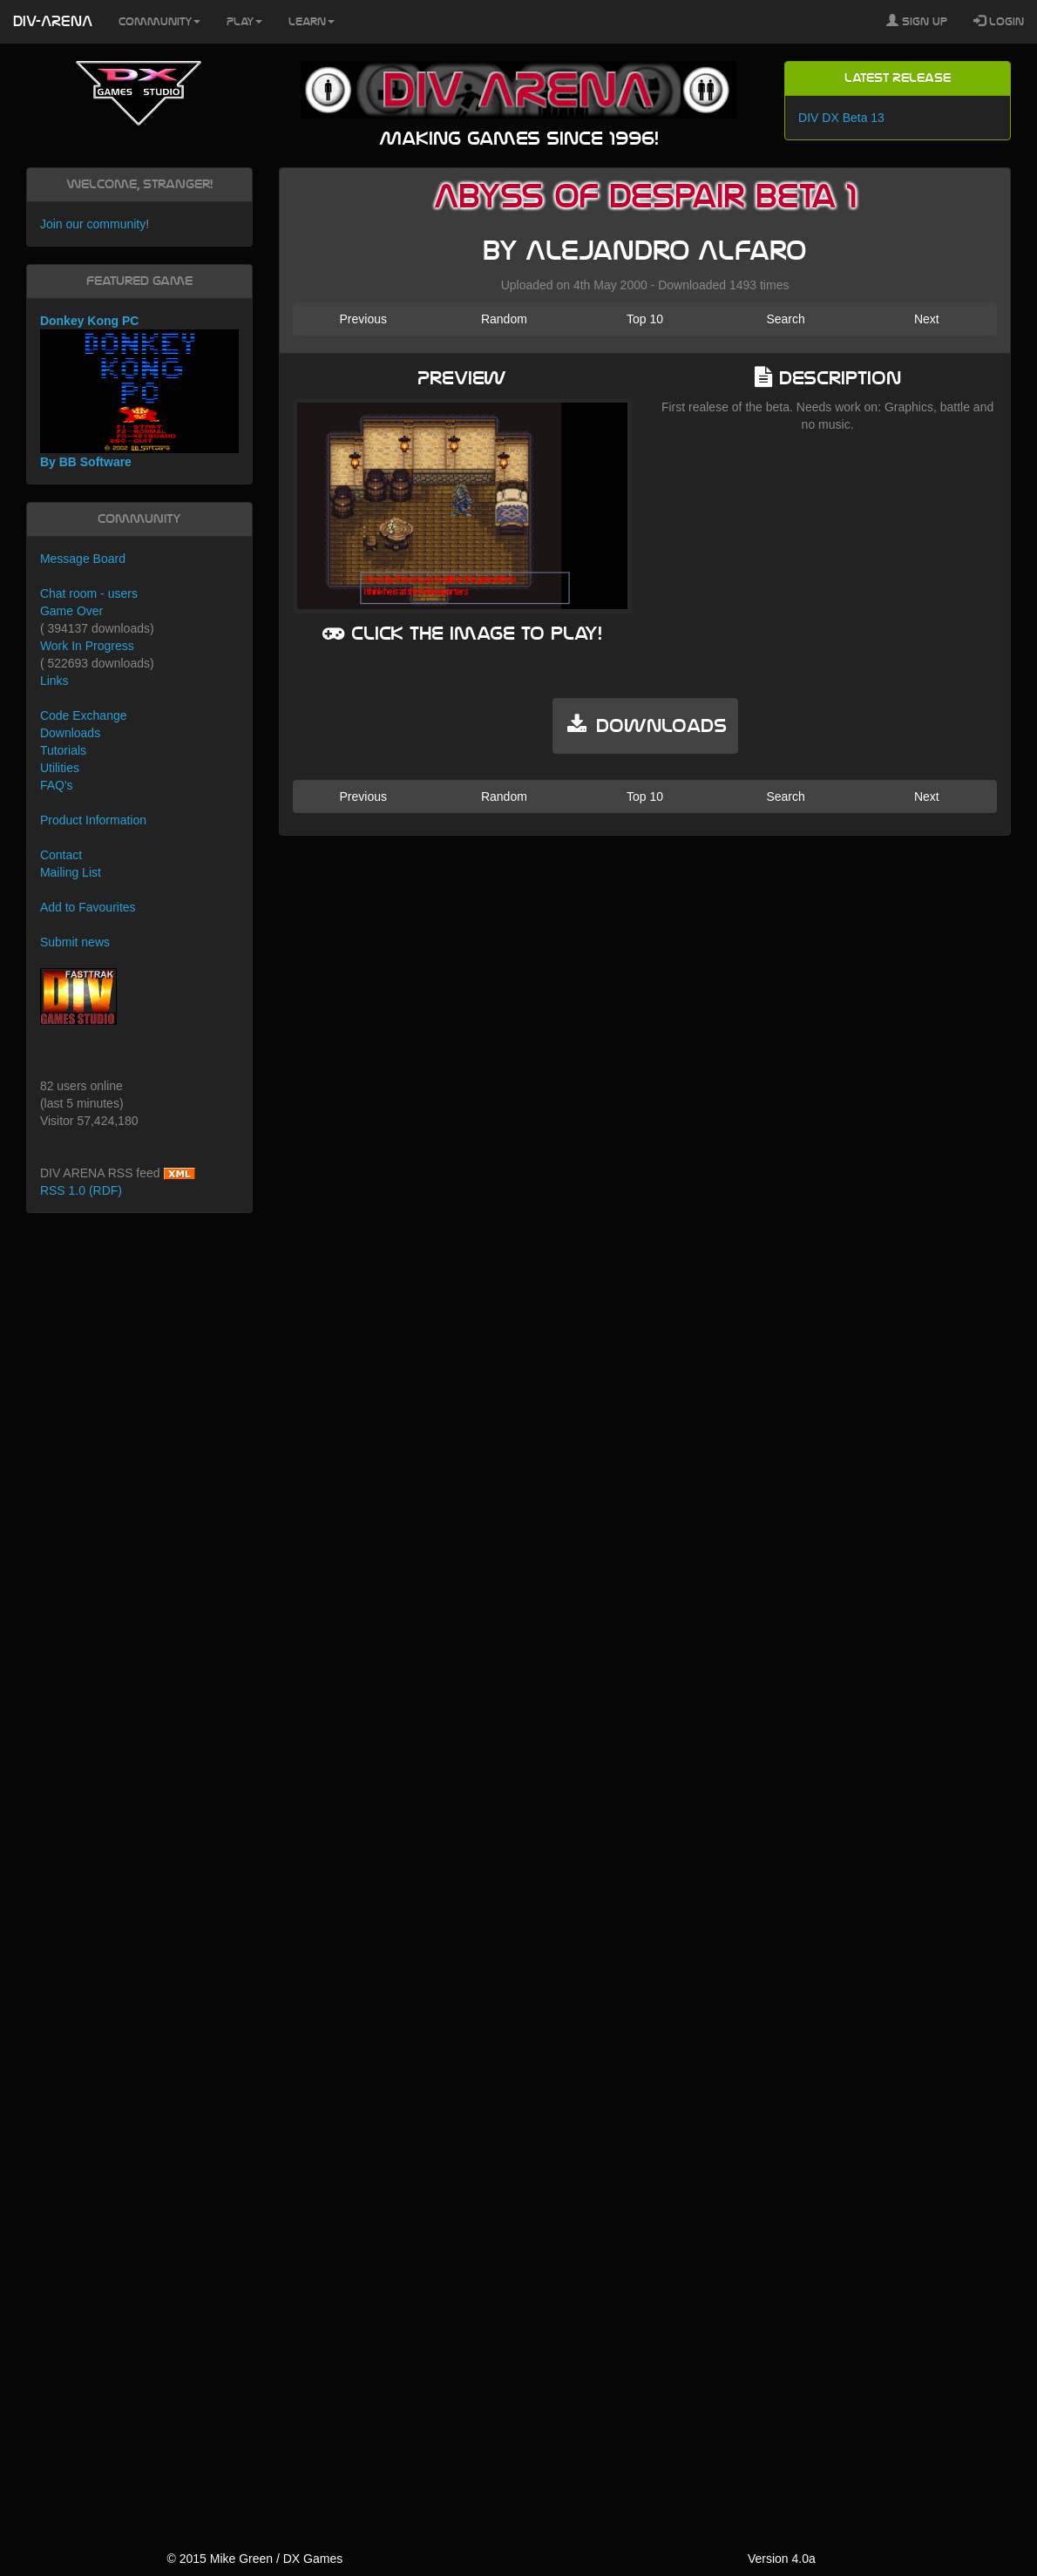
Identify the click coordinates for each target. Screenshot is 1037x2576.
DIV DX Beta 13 (841, 118)
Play (244, 22)
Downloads (70, 733)
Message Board (82, 559)
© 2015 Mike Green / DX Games (254, 2559)
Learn (311, 22)
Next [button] (926, 319)
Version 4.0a (782, 2559)
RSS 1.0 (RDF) (81, 1190)
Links (54, 681)
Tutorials (63, 750)
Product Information (93, 820)
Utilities (59, 768)
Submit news (75, 942)
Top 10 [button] (645, 319)
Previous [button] (363, 319)
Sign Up (916, 21)
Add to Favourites (88, 907)
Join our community (93, 224)
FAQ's (56, 785)
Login (998, 21)
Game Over (71, 611)
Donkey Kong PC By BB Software (139, 392)
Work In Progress (87, 646)
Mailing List (70, 872)
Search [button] (785, 319)
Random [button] (504, 319)
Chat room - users (89, 593)
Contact (61, 855)
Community (159, 22)
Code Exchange (83, 715)
